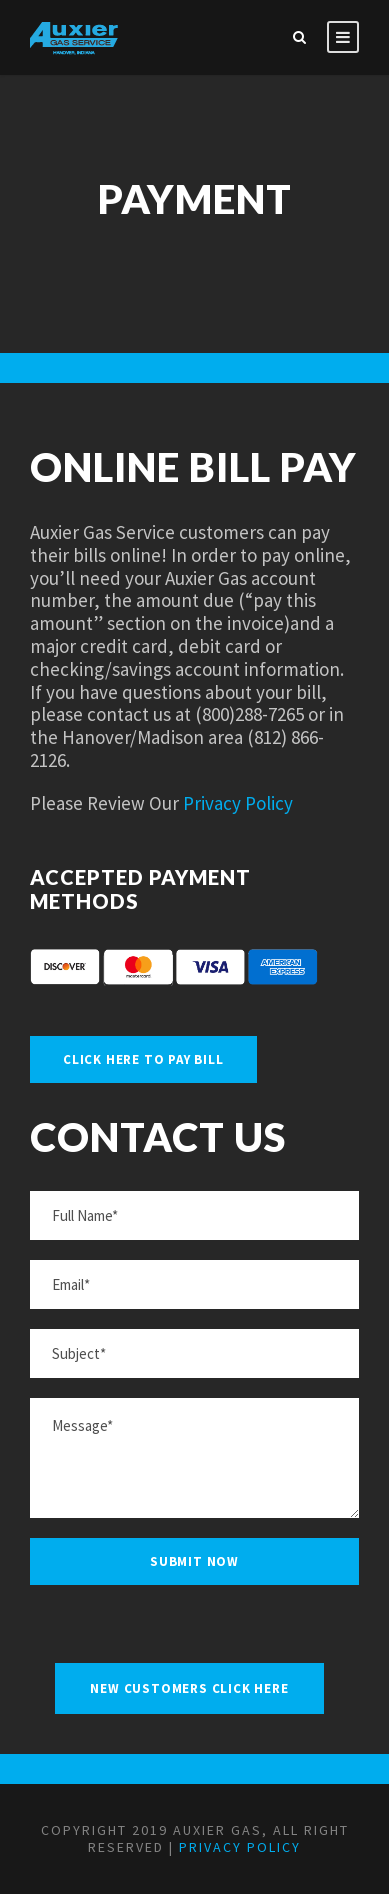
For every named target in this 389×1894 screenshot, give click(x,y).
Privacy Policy (238, 803)
